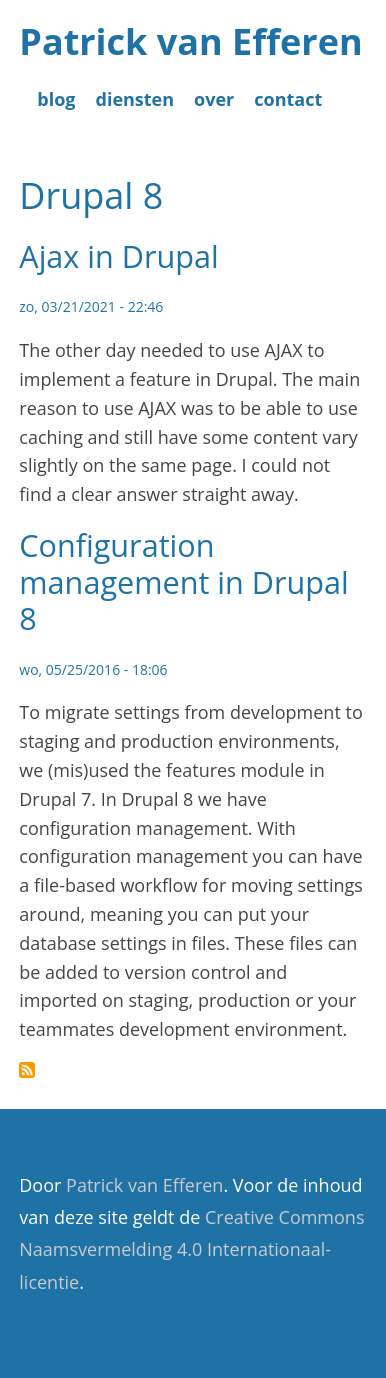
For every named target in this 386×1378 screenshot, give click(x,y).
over (214, 99)
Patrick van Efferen (190, 41)
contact (288, 99)
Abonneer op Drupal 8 (27, 1070)
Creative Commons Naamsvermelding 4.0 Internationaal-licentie (191, 1249)
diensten (135, 99)
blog (56, 99)
